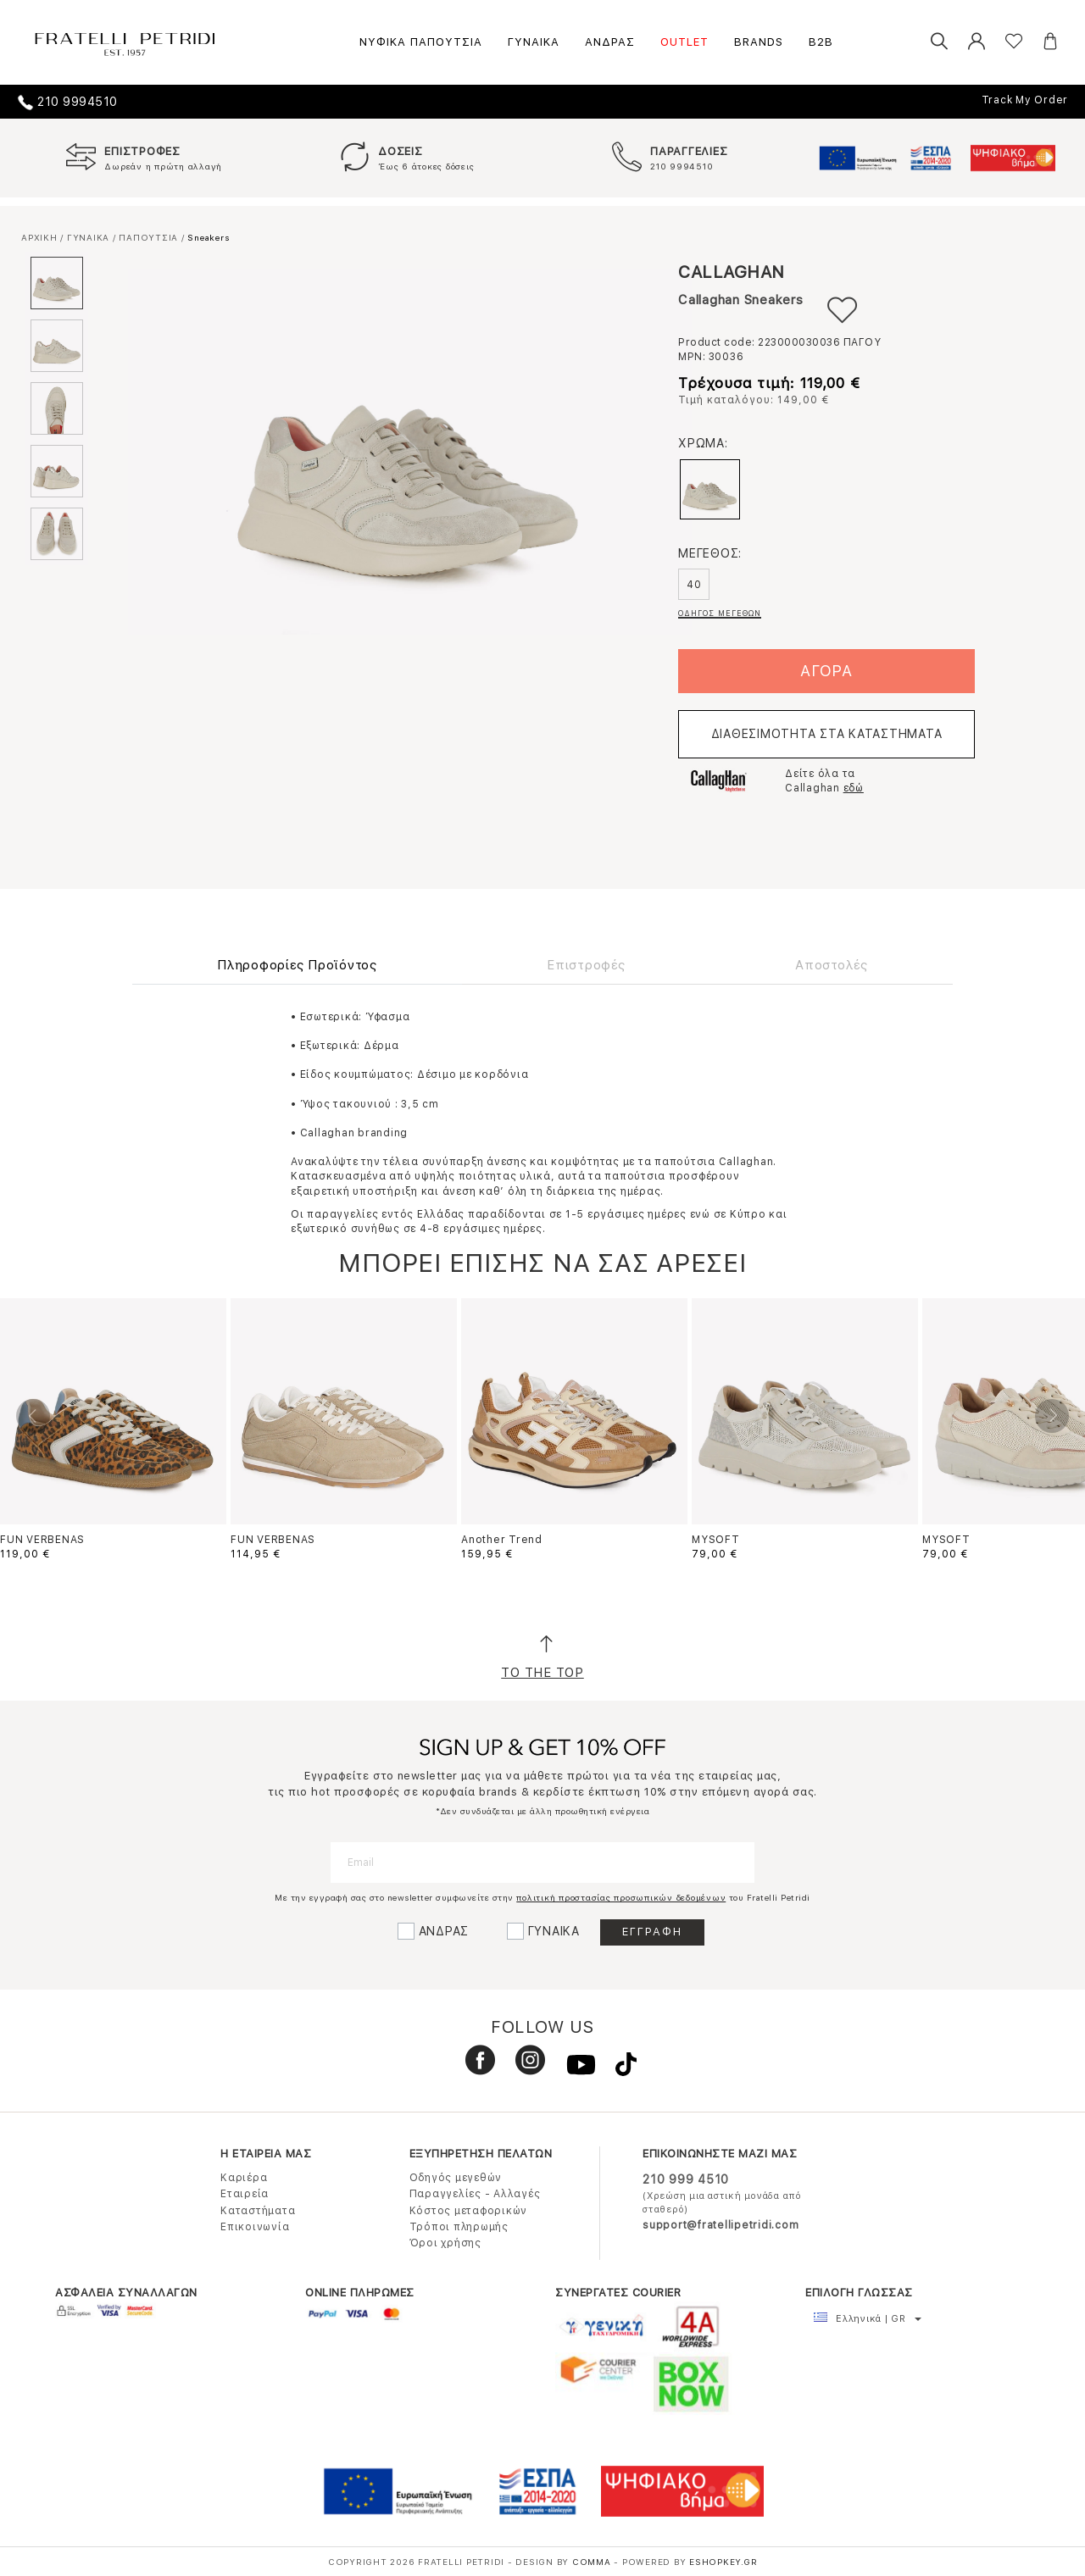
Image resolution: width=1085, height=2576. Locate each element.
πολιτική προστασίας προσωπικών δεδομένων (621, 1897)
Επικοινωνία (254, 2227)
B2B (821, 42)
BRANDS (758, 42)
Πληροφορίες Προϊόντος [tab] (297, 965)
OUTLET (684, 42)
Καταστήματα (257, 2211)
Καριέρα (243, 2178)
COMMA (593, 2562)
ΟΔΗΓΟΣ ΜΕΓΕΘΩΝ (719, 613)
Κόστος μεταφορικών (468, 2211)
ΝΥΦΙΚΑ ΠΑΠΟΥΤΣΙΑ (420, 42)
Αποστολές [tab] (831, 965)
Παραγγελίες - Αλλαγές (475, 2194)
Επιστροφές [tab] (586, 965)
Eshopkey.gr (723, 2562)
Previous (33, 1416)
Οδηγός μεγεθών (456, 2178)
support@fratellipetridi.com (720, 2225)
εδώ (853, 788)
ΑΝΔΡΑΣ (610, 42)
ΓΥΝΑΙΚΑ (533, 42)
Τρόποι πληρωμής (459, 2227)
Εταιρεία (244, 2194)
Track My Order (1025, 100)
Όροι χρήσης (445, 2243)
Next (1052, 1416)
